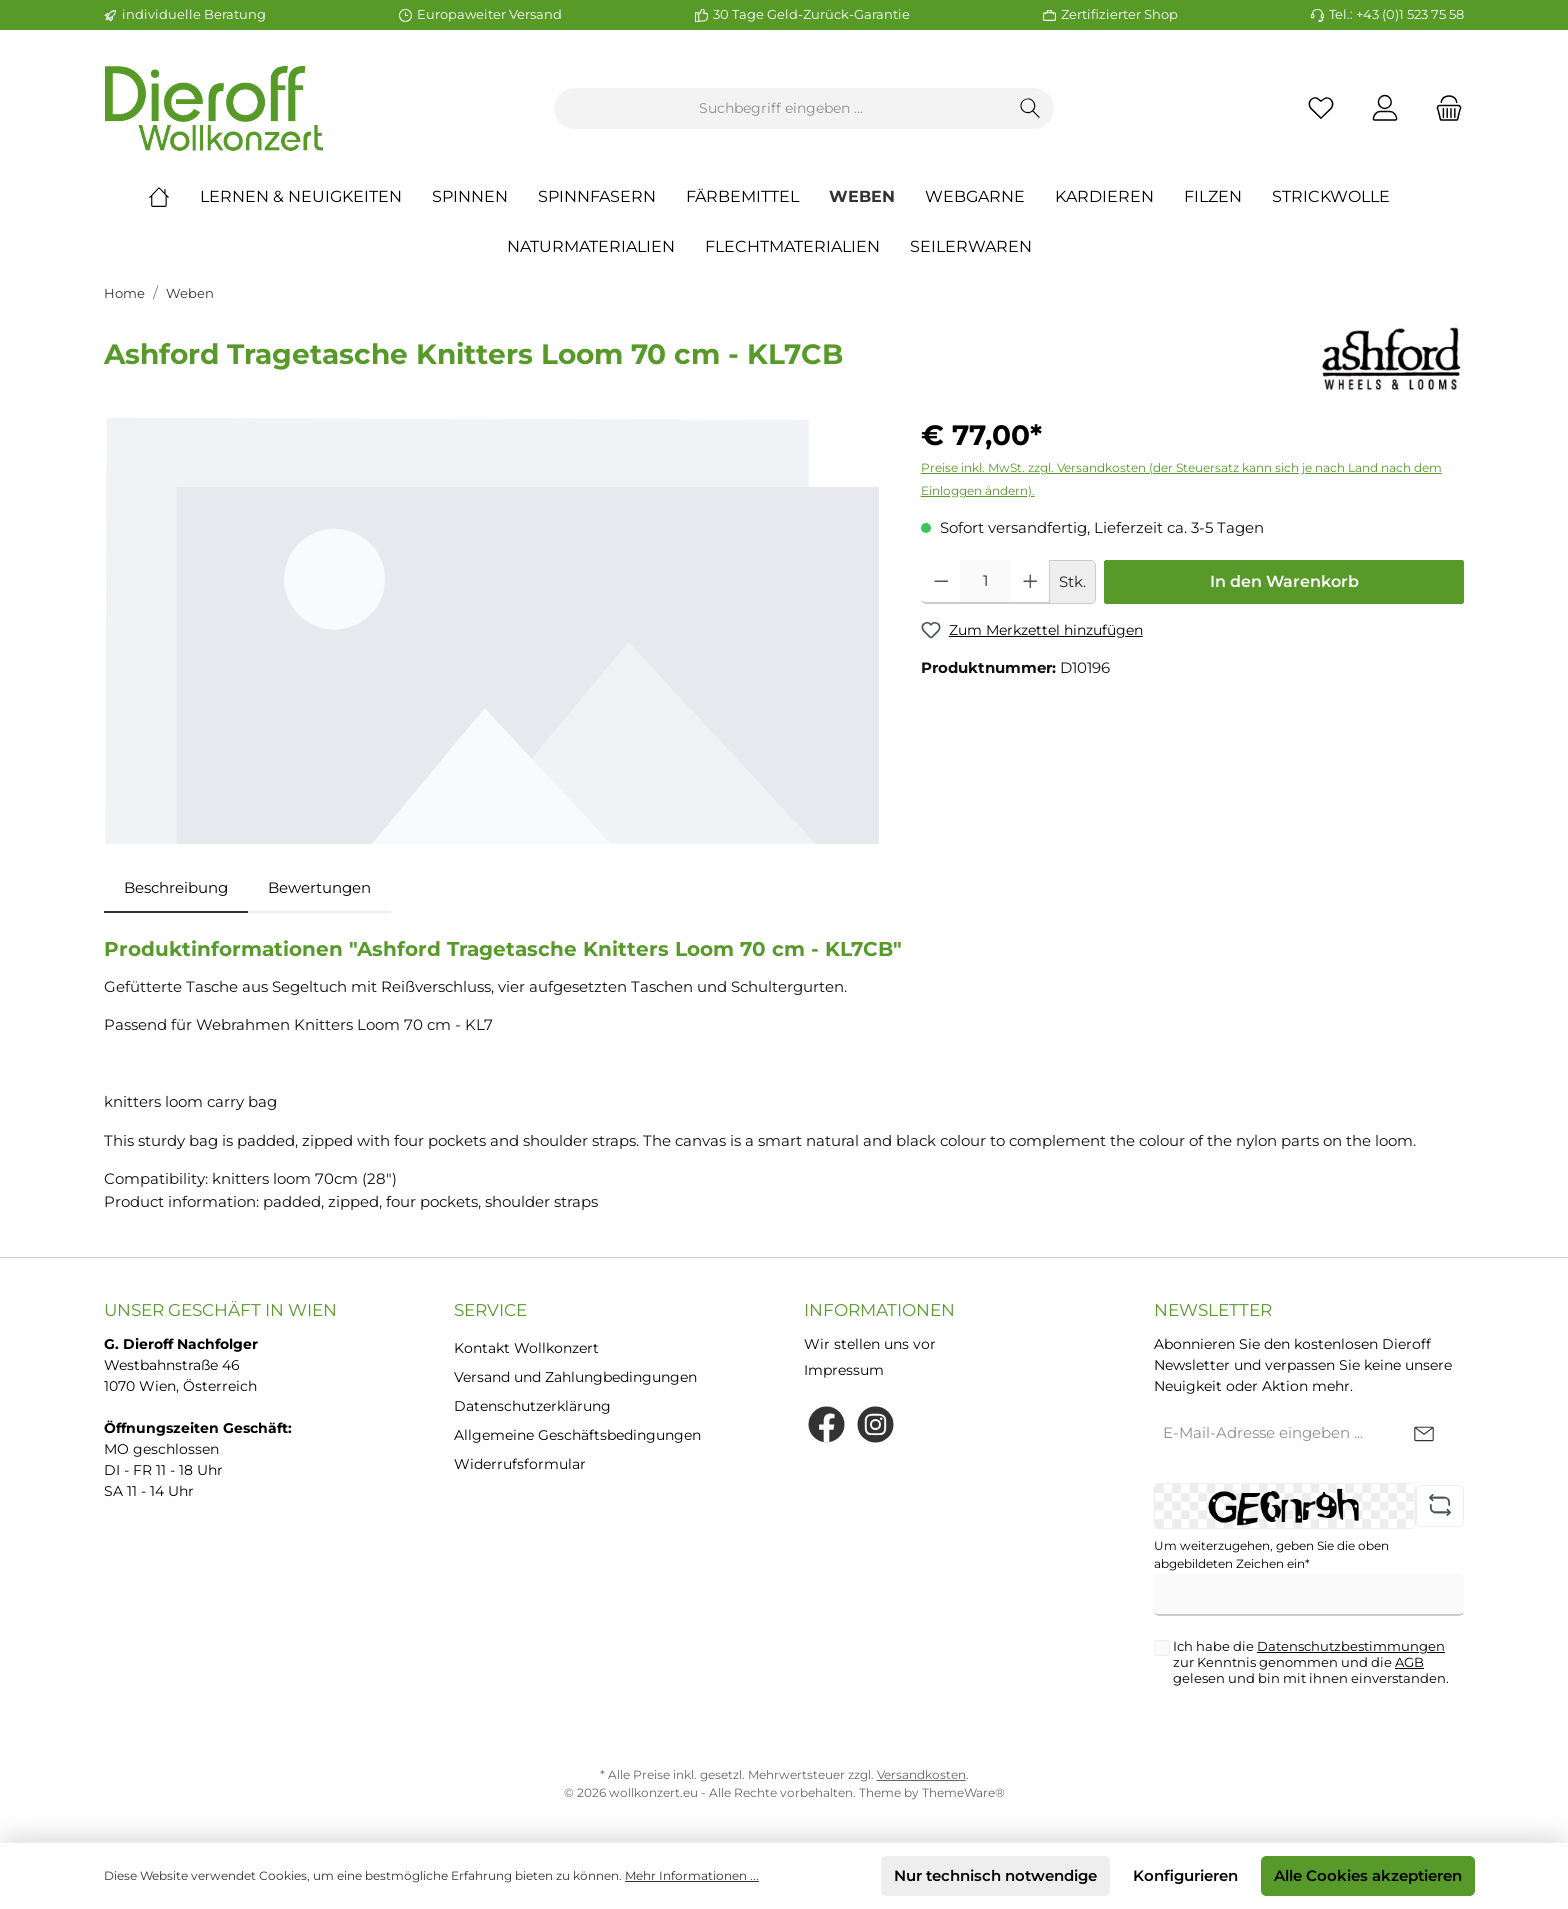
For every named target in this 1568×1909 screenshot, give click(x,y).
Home (124, 293)
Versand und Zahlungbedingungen (575, 1377)
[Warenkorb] (1443, 108)
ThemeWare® (963, 1792)
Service (490, 1310)
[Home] (174, 197)
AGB (1409, 1662)
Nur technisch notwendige (995, 1875)
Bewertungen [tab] (319, 887)
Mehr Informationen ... (692, 1875)
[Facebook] (826, 1424)
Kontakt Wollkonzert (526, 1348)
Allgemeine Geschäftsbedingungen (577, 1435)
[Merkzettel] (1321, 108)
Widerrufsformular (520, 1464)
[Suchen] (1030, 108)
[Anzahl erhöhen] (1030, 582)
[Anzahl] (985, 582)
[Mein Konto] (1385, 108)
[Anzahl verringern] (941, 582)
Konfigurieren (1185, 1875)
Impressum (844, 1370)
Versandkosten (921, 1774)
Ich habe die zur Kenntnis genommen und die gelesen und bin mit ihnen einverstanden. (1311, 1662)
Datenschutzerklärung (532, 1406)
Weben (190, 293)
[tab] (176, 888)
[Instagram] (875, 1424)
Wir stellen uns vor (870, 1344)
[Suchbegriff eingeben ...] (781, 108)
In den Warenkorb (1284, 581)
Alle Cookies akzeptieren (1368, 1875)
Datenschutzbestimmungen (1351, 1646)
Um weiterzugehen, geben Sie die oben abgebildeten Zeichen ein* (1271, 1554)
